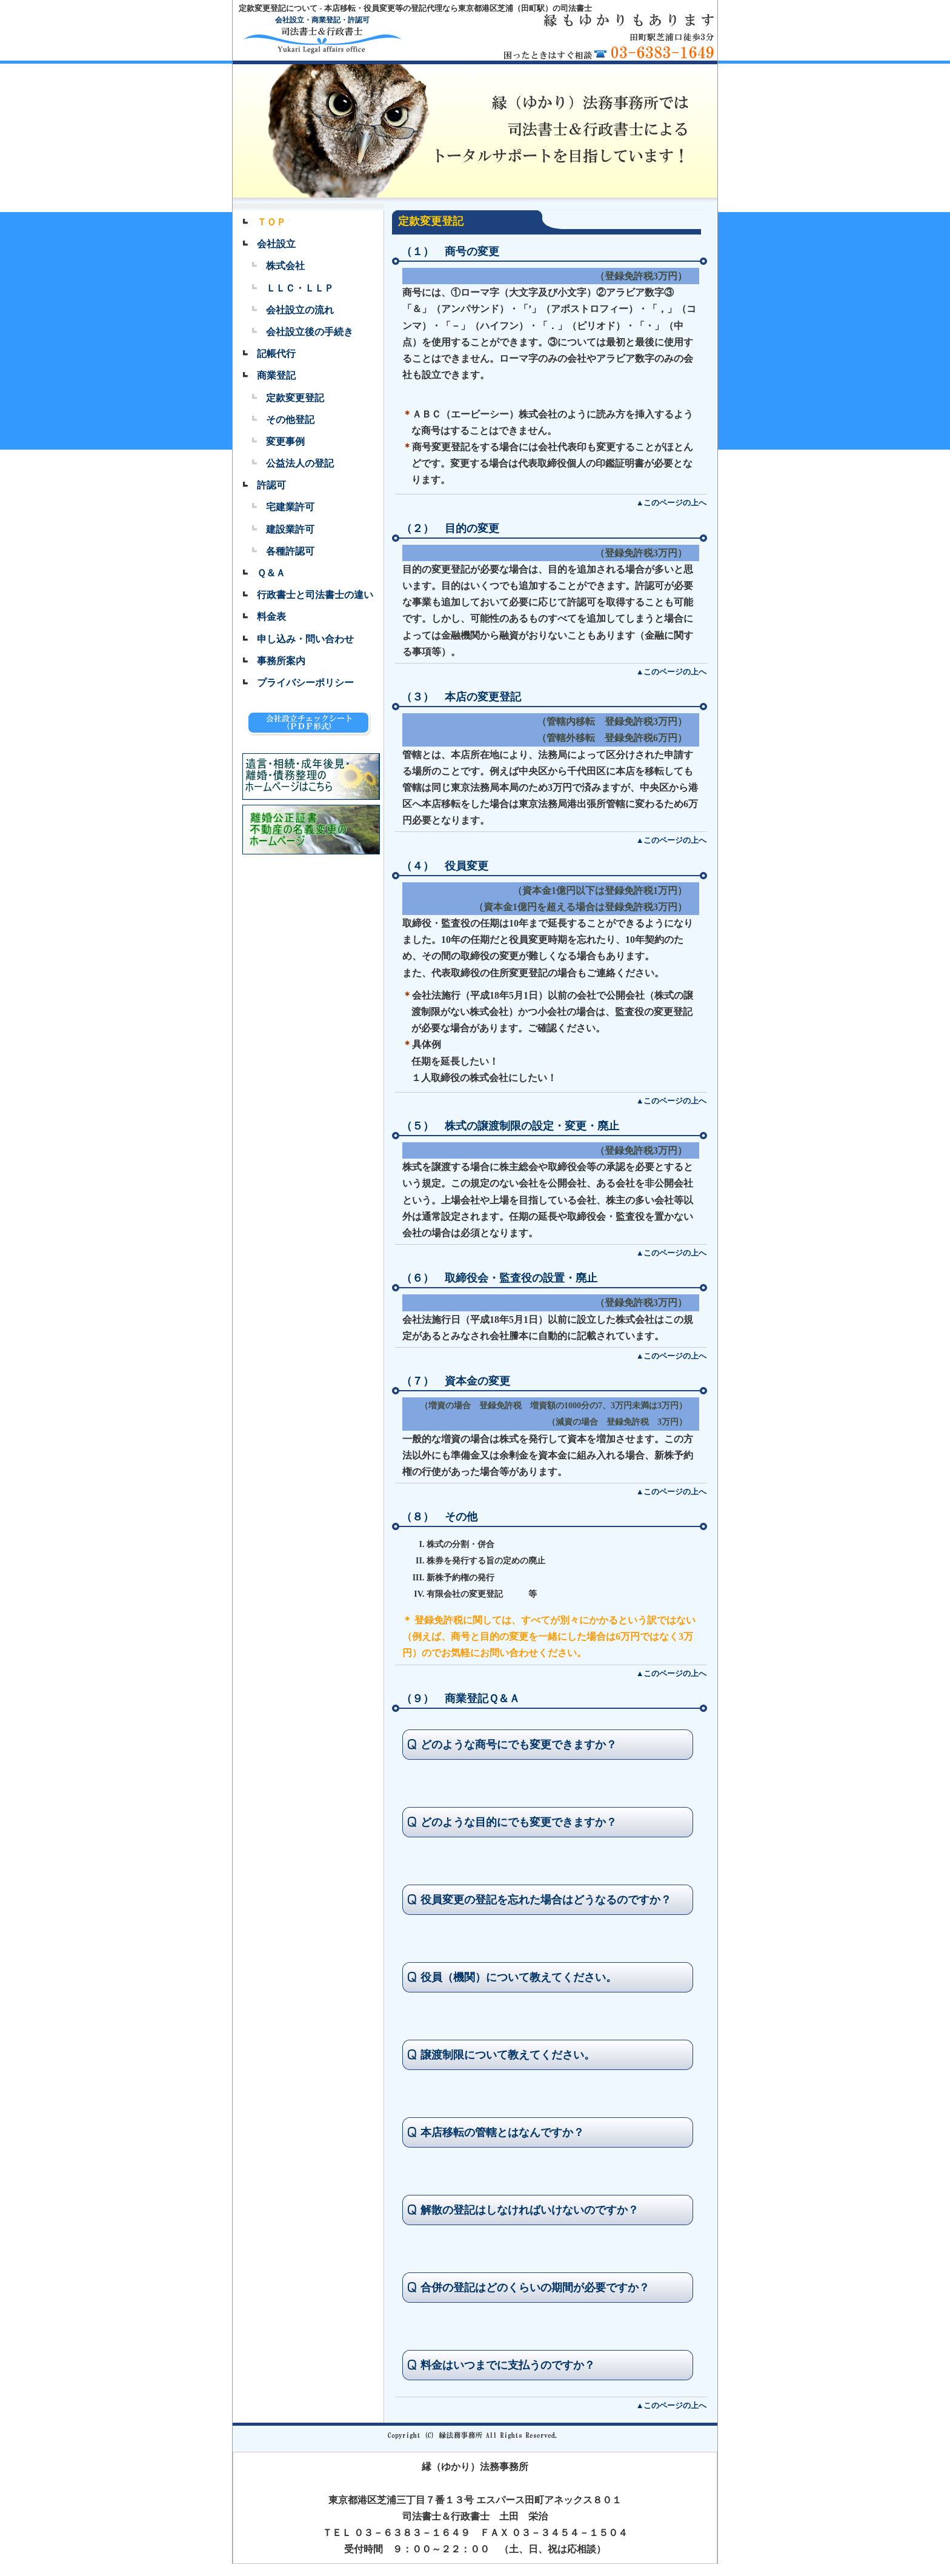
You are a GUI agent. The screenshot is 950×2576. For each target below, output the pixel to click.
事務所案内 (281, 661)
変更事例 (285, 441)
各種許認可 (290, 551)
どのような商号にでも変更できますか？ (518, 1745)
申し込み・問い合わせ (305, 639)
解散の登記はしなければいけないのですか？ (529, 2210)
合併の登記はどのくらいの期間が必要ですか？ (534, 2287)
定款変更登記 (295, 398)
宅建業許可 (290, 507)
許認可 (271, 485)
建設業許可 (290, 529)
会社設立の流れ (300, 310)
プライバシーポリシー (305, 682)
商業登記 (276, 375)
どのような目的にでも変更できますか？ (518, 1822)
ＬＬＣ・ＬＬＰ (300, 288)
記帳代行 (276, 353)
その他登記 (290, 419)
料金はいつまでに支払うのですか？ (507, 2365)
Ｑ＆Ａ (271, 573)
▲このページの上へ (671, 502)
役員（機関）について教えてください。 (518, 1977)
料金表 (271, 616)
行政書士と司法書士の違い (315, 595)
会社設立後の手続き (309, 332)
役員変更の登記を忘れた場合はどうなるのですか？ (545, 1900)
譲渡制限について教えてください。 (507, 2055)
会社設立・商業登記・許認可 (322, 20)
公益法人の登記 (300, 463)
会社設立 (276, 244)
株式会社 (285, 266)
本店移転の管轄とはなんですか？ (502, 2132)
